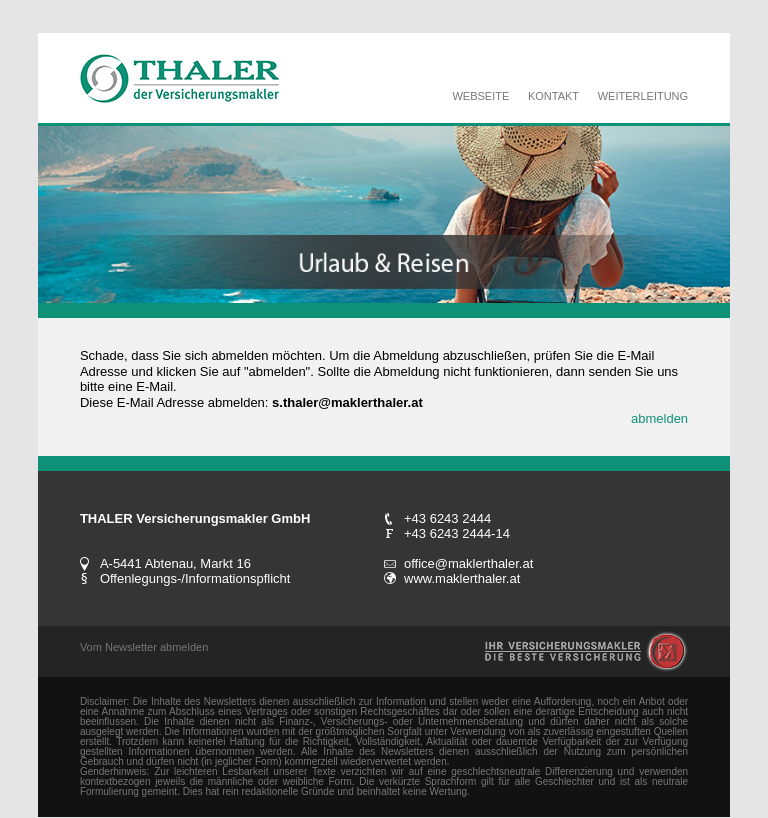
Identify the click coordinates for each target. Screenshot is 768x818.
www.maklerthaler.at (462, 578)
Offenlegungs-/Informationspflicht (195, 578)
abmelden (659, 418)
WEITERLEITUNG (643, 96)
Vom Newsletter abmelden (144, 647)
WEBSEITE (480, 96)
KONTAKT (553, 96)
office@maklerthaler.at (468, 563)
